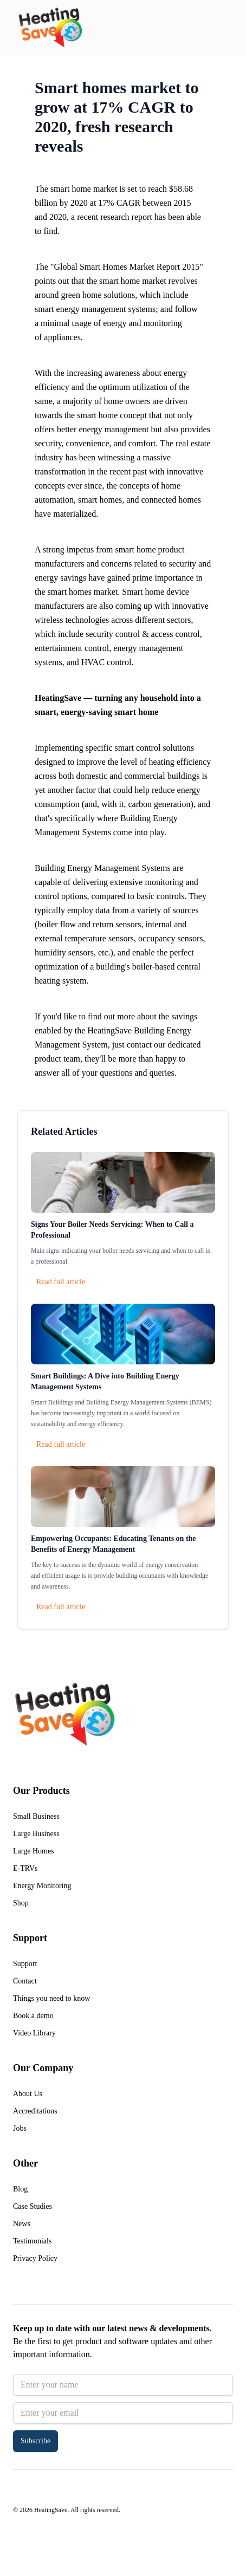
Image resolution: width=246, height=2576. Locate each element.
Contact (25, 1981)
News (21, 2224)
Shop (21, 1903)
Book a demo (33, 2016)
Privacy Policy (35, 2258)
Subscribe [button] (35, 2441)
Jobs (20, 2128)
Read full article (60, 1282)
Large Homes (33, 1851)
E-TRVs (25, 1868)
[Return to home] (50, 28)
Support (25, 1964)
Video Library (34, 2033)
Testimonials (32, 2241)
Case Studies (32, 2206)
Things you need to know (51, 1998)
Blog (20, 2189)
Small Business (36, 1816)
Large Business (36, 1834)
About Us (27, 2094)
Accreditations (35, 2111)
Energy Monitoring (42, 1886)
